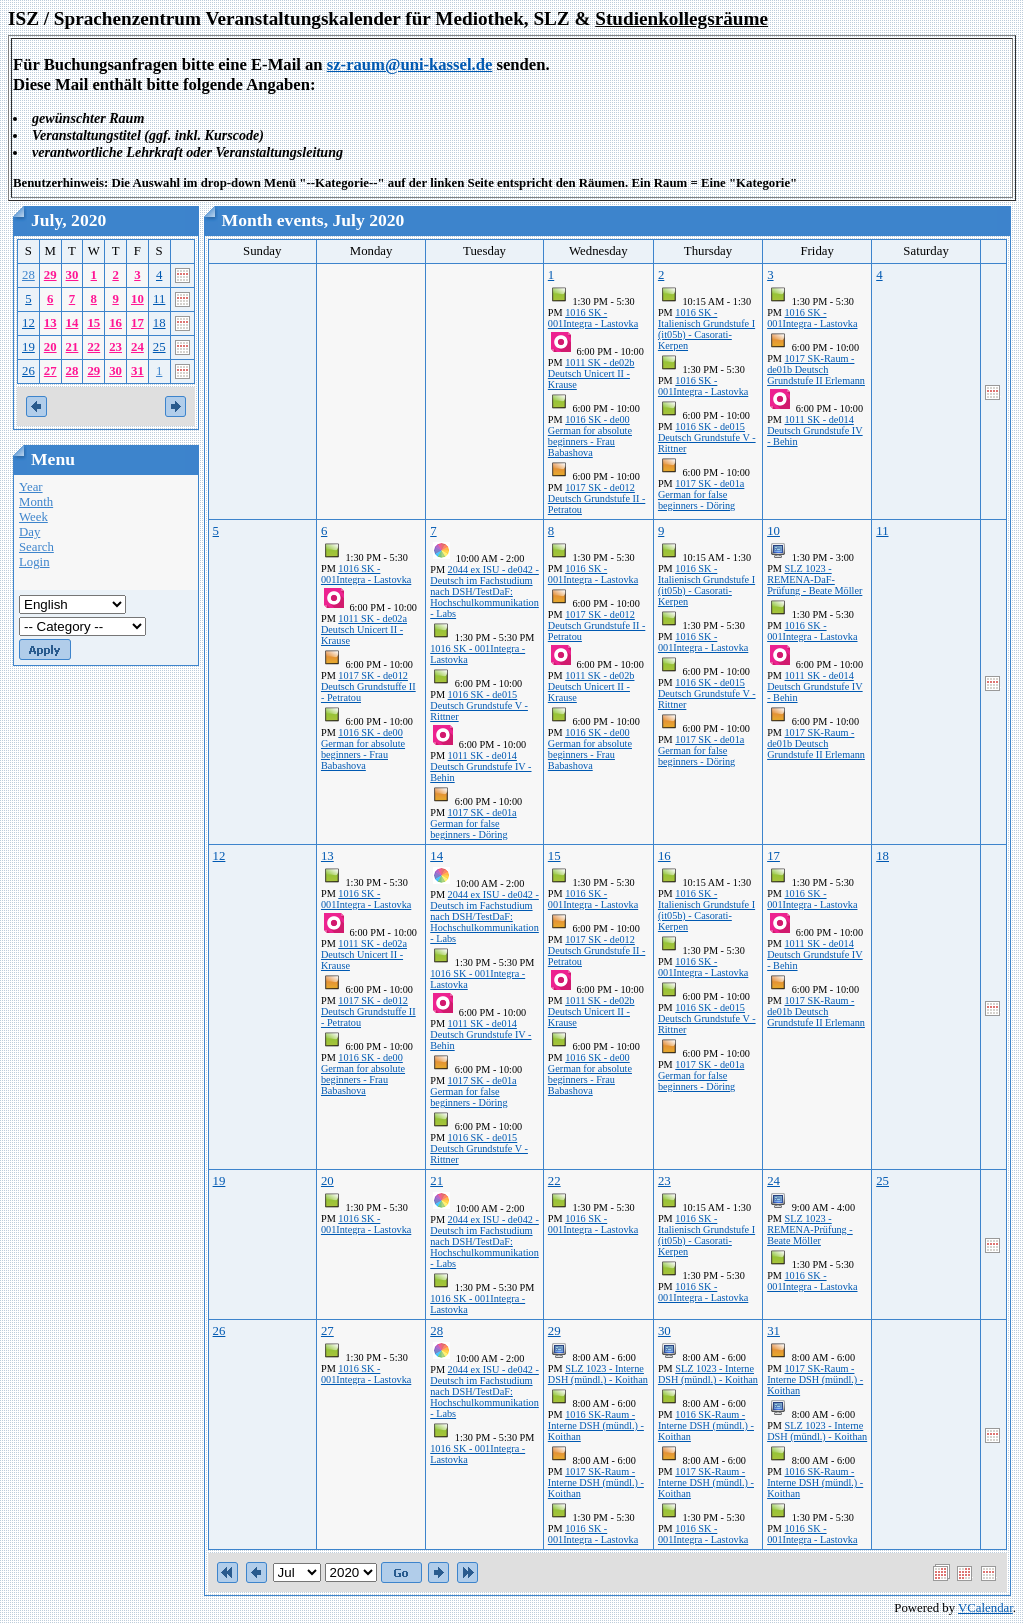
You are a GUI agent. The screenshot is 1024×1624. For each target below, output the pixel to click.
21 (72, 347)
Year (31, 487)
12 (28, 323)
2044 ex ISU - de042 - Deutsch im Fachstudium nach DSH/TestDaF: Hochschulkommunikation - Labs (484, 591)
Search (36, 547)
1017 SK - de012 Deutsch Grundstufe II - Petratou (596, 498)
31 (137, 371)
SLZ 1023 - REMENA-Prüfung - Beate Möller (810, 1229)
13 (50, 323)
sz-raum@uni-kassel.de (410, 64)
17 (137, 323)
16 (115, 323)
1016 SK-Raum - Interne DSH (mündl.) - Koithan (596, 1425)
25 (159, 347)
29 (50, 275)
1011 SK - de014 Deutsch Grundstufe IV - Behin (815, 430)
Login (34, 562)
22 (93, 347)
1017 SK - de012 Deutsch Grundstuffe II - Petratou (368, 686)
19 (28, 347)
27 (50, 371)
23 (115, 347)
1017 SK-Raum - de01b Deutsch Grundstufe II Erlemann (816, 369)
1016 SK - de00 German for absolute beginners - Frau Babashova (590, 436)
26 (28, 371)
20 (50, 347)
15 (93, 323)
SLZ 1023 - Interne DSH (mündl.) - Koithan (598, 1374)
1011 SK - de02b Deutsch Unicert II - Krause (591, 373)
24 (137, 347)
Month (36, 502)
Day (29, 532)
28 (28, 275)
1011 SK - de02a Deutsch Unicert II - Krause (364, 629)
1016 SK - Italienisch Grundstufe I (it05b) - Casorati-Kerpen (706, 329)
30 (72, 275)
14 (72, 323)
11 (159, 299)
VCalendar (985, 1608)
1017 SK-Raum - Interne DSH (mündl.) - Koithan (596, 1482)
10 (137, 299)
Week (33, 517)
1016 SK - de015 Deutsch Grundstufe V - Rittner (707, 437)
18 (159, 323)
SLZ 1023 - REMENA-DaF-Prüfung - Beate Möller (814, 579)
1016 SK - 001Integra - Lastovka (593, 318)
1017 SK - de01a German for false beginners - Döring (701, 494)
